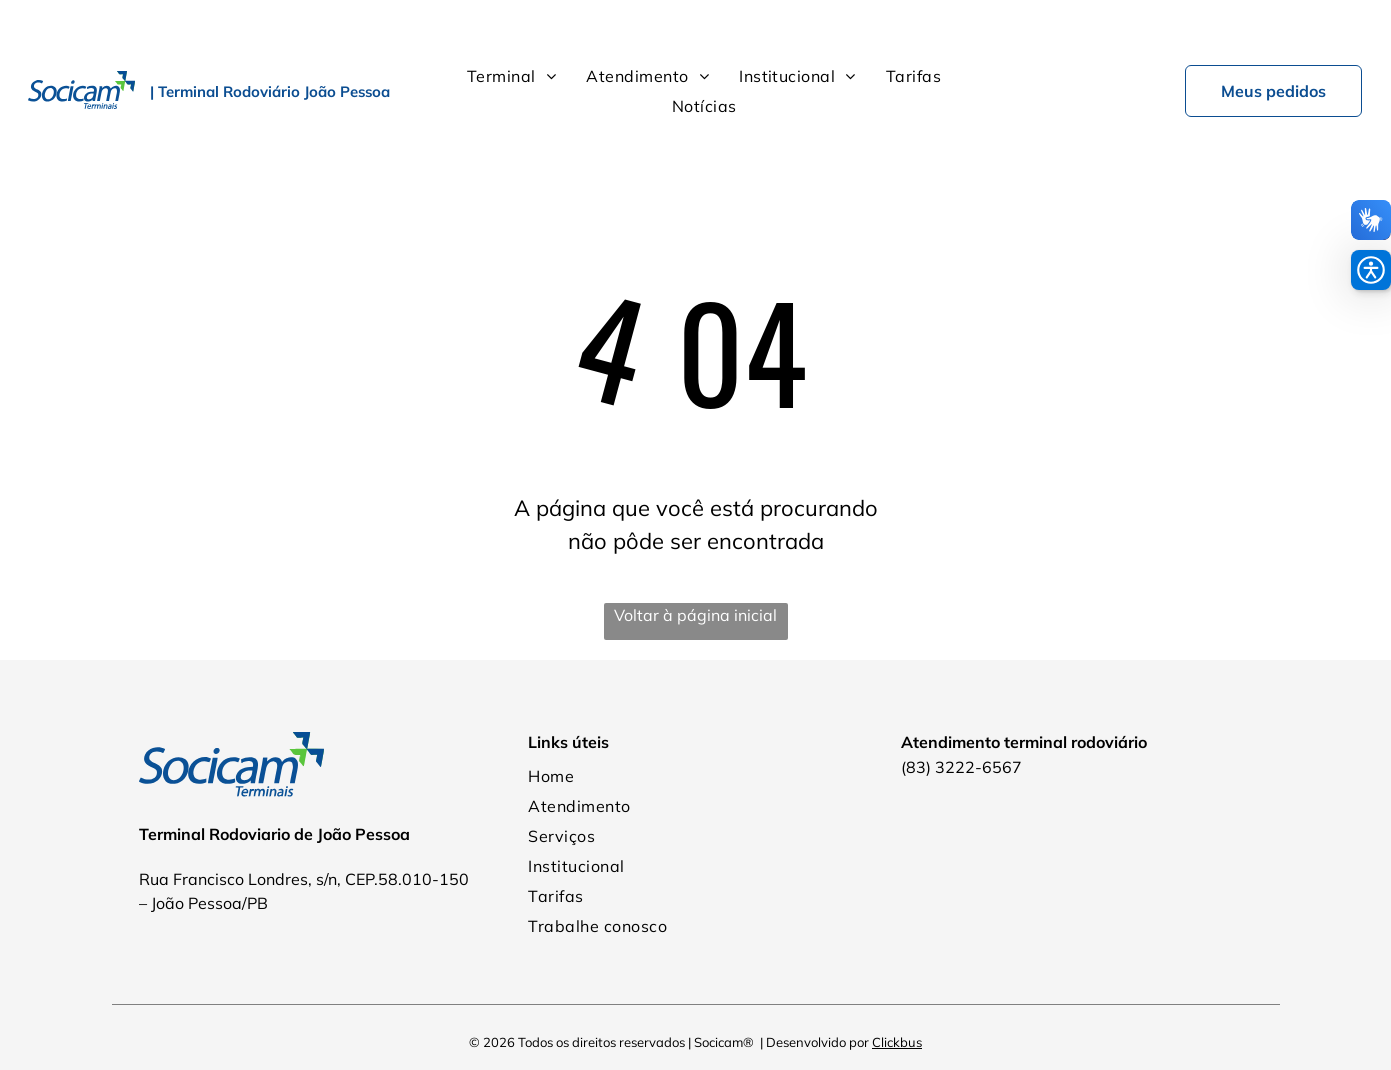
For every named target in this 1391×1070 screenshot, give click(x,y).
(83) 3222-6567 (961, 717)
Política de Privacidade (695, 1029)
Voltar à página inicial (695, 565)
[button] (1371, 270)
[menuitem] (511, 26)
